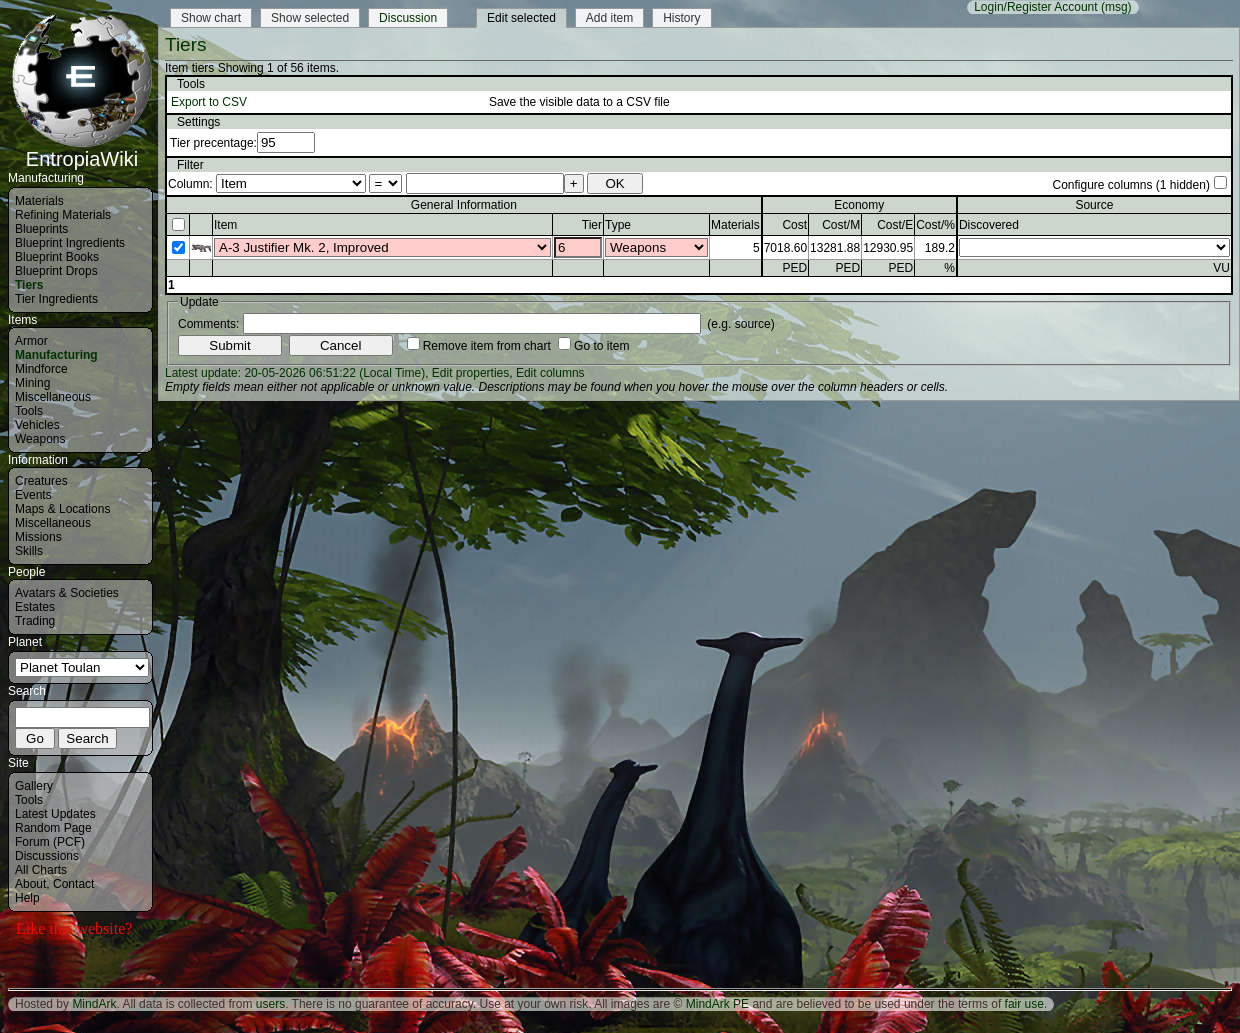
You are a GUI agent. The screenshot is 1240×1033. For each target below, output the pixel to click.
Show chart (211, 18)
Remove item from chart (487, 346)
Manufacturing (56, 355)
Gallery (34, 786)
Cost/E (895, 225)
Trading (35, 621)
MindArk (94, 1004)
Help (27, 898)
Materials (39, 201)
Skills (29, 551)
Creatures (41, 481)
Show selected (310, 18)
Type (618, 225)
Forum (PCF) (50, 842)
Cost (794, 225)
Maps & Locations (62, 509)
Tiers (29, 285)
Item (225, 225)
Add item (609, 18)
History (681, 18)
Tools (29, 411)
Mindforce (41, 369)
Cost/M (841, 225)
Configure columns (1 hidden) (1130, 185)
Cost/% (935, 225)
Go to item (601, 346)
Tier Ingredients (56, 299)
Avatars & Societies (67, 593)
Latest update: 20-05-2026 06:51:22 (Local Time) (295, 373)
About (30, 884)
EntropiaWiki (82, 150)
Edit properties (470, 373)
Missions (38, 537)
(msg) (1116, 7)
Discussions (47, 856)
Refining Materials (63, 215)
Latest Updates (55, 814)
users (270, 1004)
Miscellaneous (53, 397)
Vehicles (37, 425)
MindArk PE (717, 1004)
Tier (592, 225)
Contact (73, 884)
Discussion (408, 18)
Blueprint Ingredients (70, 243)
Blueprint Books (57, 257)
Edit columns (550, 373)
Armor (31, 341)
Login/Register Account (1035, 7)
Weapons (40, 439)
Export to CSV (209, 102)
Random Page (53, 828)
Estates (35, 607)
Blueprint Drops (56, 271)
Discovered (989, 225)
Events (33, 495)
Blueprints (41, 229)
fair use (1024, 1004)
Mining (32, 383)
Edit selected (521, 18)
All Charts (41, 870)
